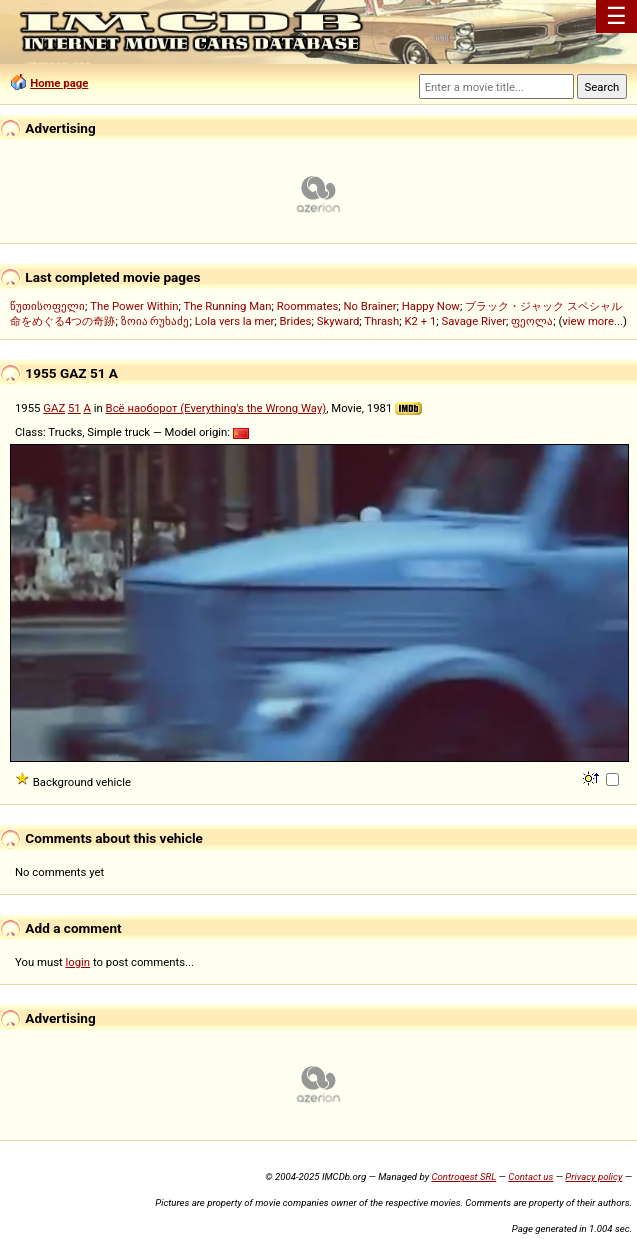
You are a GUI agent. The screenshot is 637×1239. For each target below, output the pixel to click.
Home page (59, 83)
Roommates (308, 306)
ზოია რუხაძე (155, 321)
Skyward (338, 321)
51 (74, 408)
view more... (592, 321)
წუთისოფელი (47, 306)
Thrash (381, 321)
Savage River (474, 321)
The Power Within (134, 306)
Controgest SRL (463, 1176)
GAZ (54, 408)
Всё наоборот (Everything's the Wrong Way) (216, 408)
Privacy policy (593, 1176)
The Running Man (227, 306)
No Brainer (369, 306)
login (78, 962)
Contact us (530, 1176)
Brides (296, 321)
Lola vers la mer (235, 321)
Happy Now (431, 306)
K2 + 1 (420, 321)
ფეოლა (532, 321)
